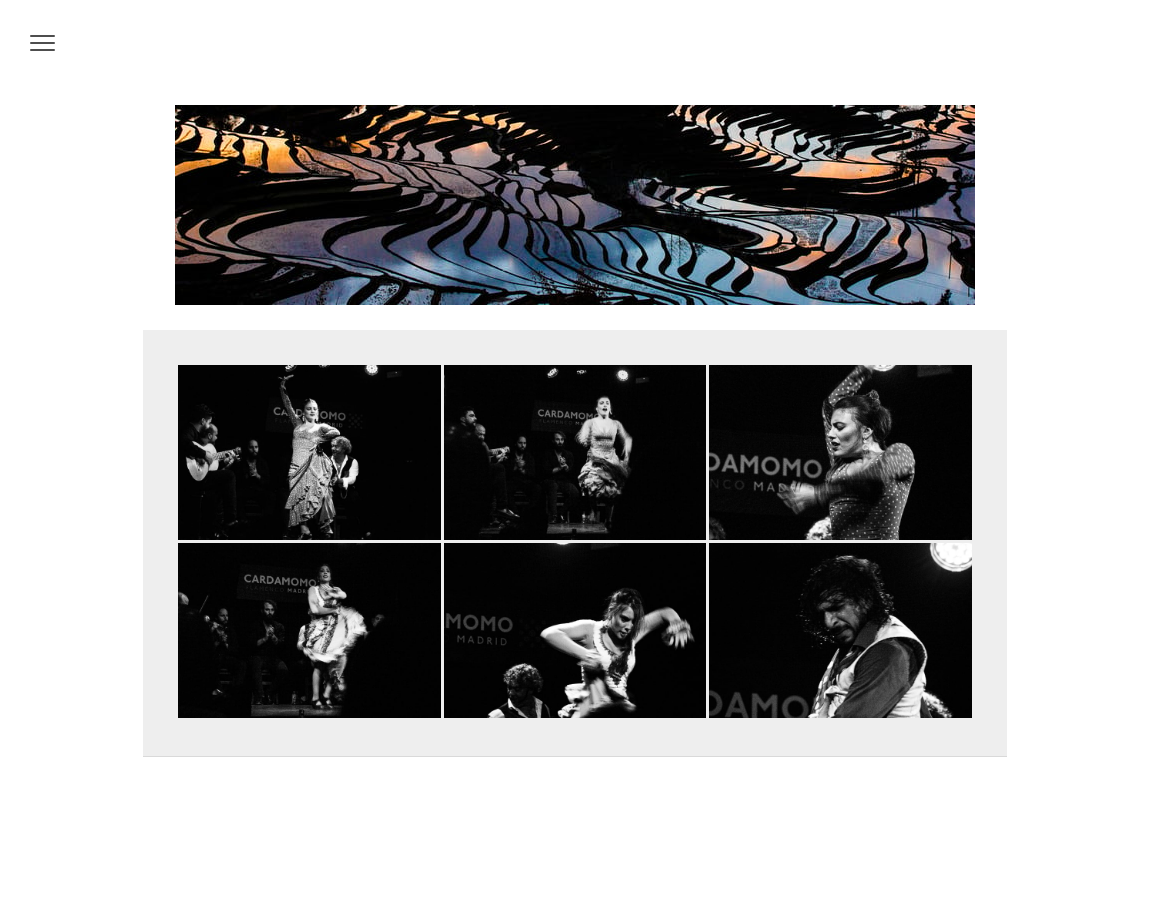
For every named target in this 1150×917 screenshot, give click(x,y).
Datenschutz (207, 857)
